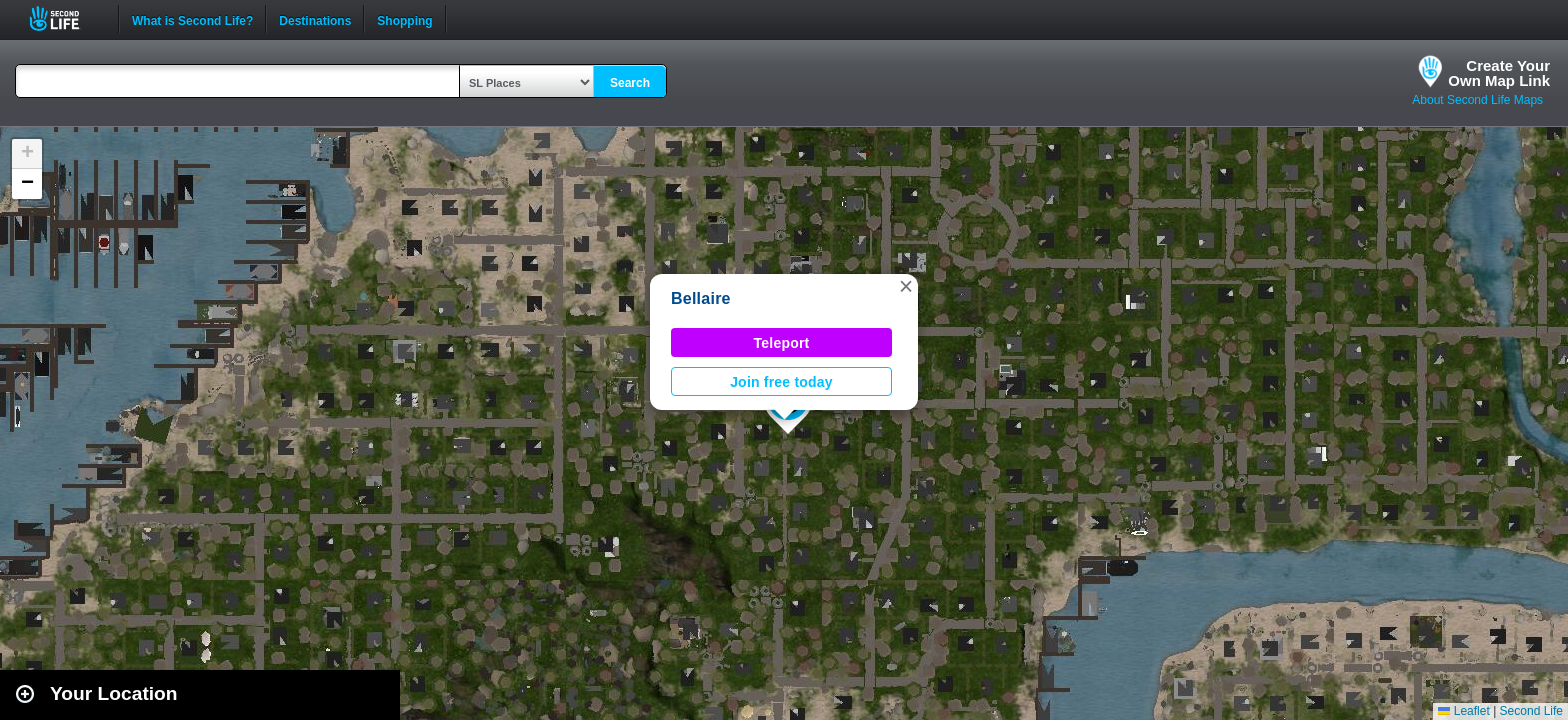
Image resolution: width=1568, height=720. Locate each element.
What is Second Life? (192, 19)
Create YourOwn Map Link (1499, 73)
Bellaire (701, 298)
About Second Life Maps (1477, 100)
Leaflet (1463, 711)
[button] (906, 286)
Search (630, 83)
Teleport (782, 343)
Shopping (404, 19)
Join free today (781, 382)
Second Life (65, 18)
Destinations (315, 19)
